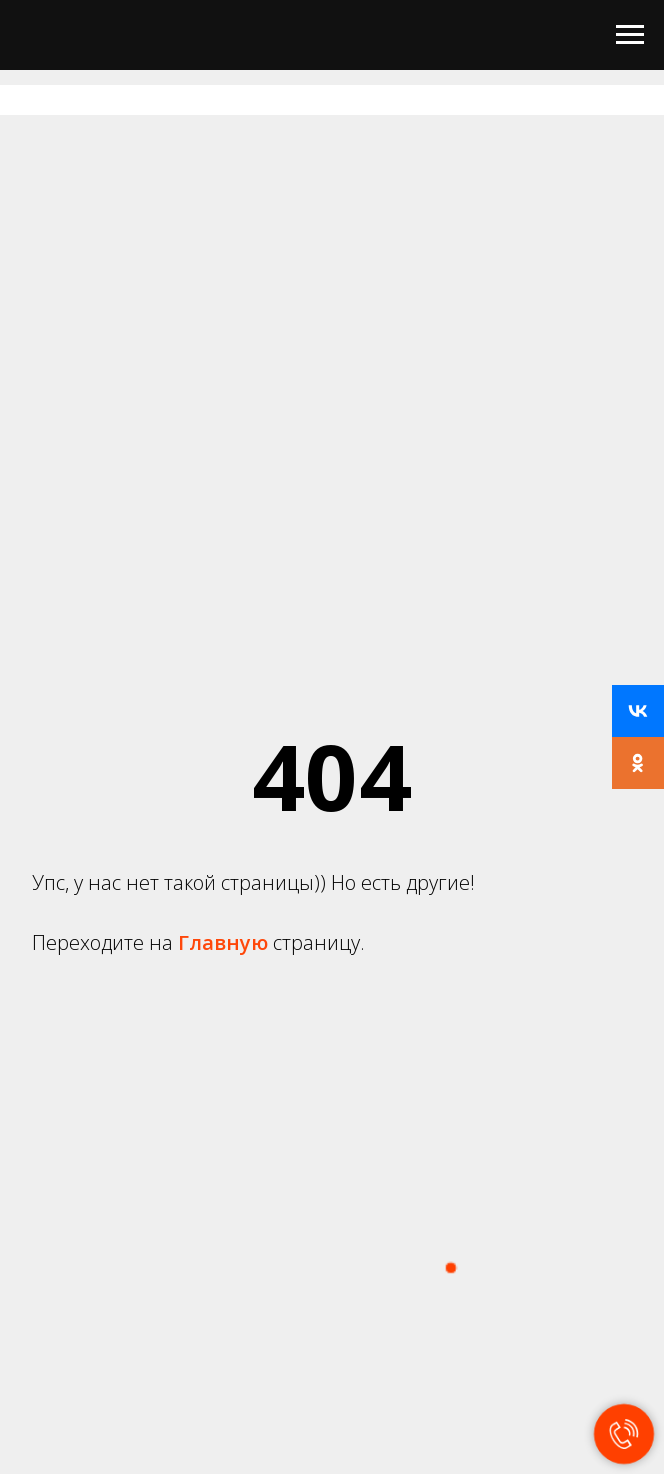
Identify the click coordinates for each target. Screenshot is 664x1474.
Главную (225, 942)
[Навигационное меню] (630, 35)
